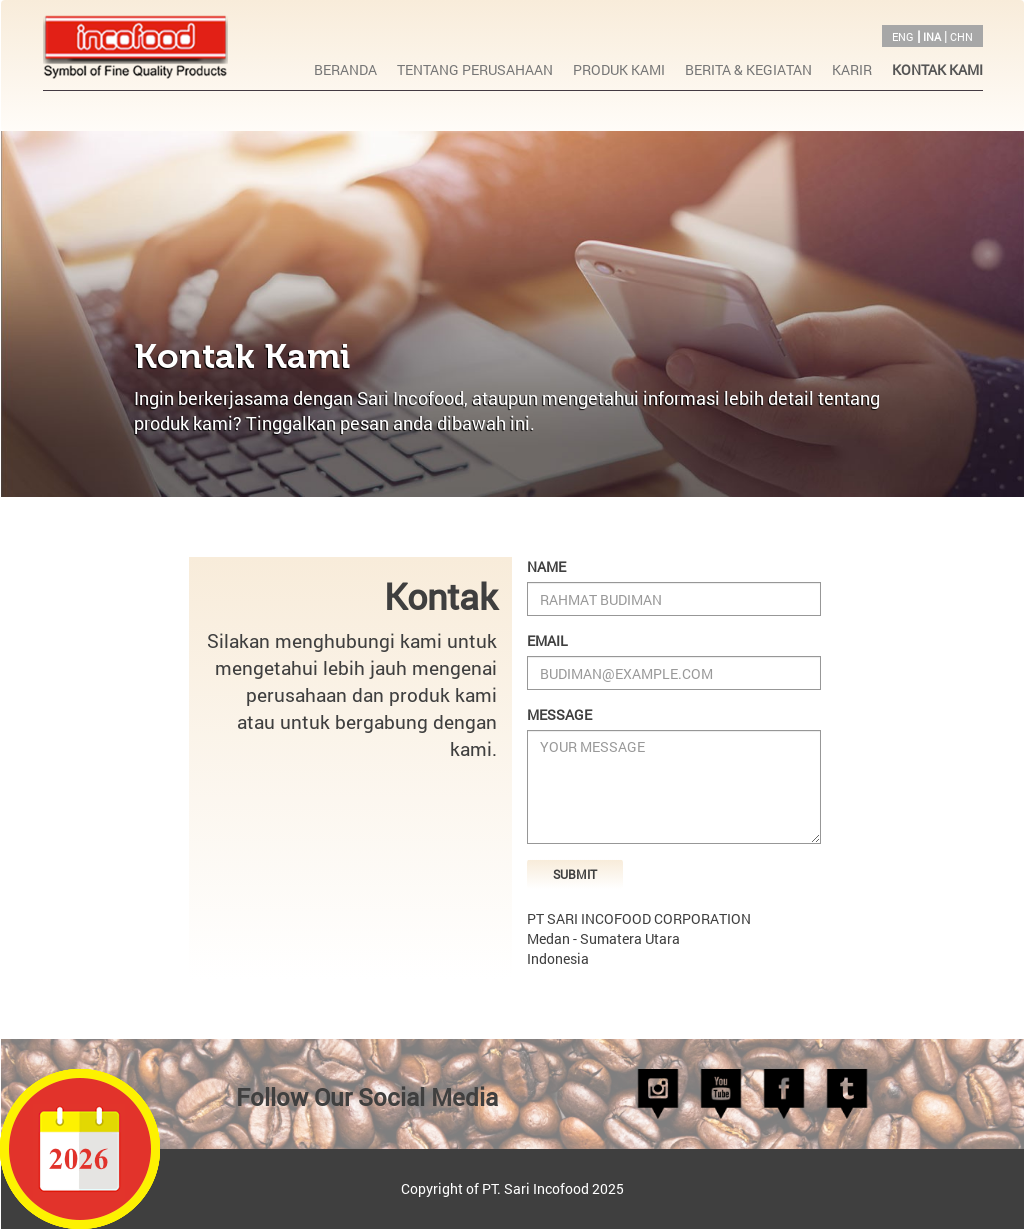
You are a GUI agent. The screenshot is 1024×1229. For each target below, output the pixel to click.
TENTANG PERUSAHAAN (475, 69)
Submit (575, 874)
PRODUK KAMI (619, 69)
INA (932, 36)
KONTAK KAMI (937, 69)
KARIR (852, 69)
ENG (903, 36)
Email (547, 640)
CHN (961, 36)
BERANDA (345, 69)
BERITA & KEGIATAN (748, 69)
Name (546, 566)
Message (559, 714)
